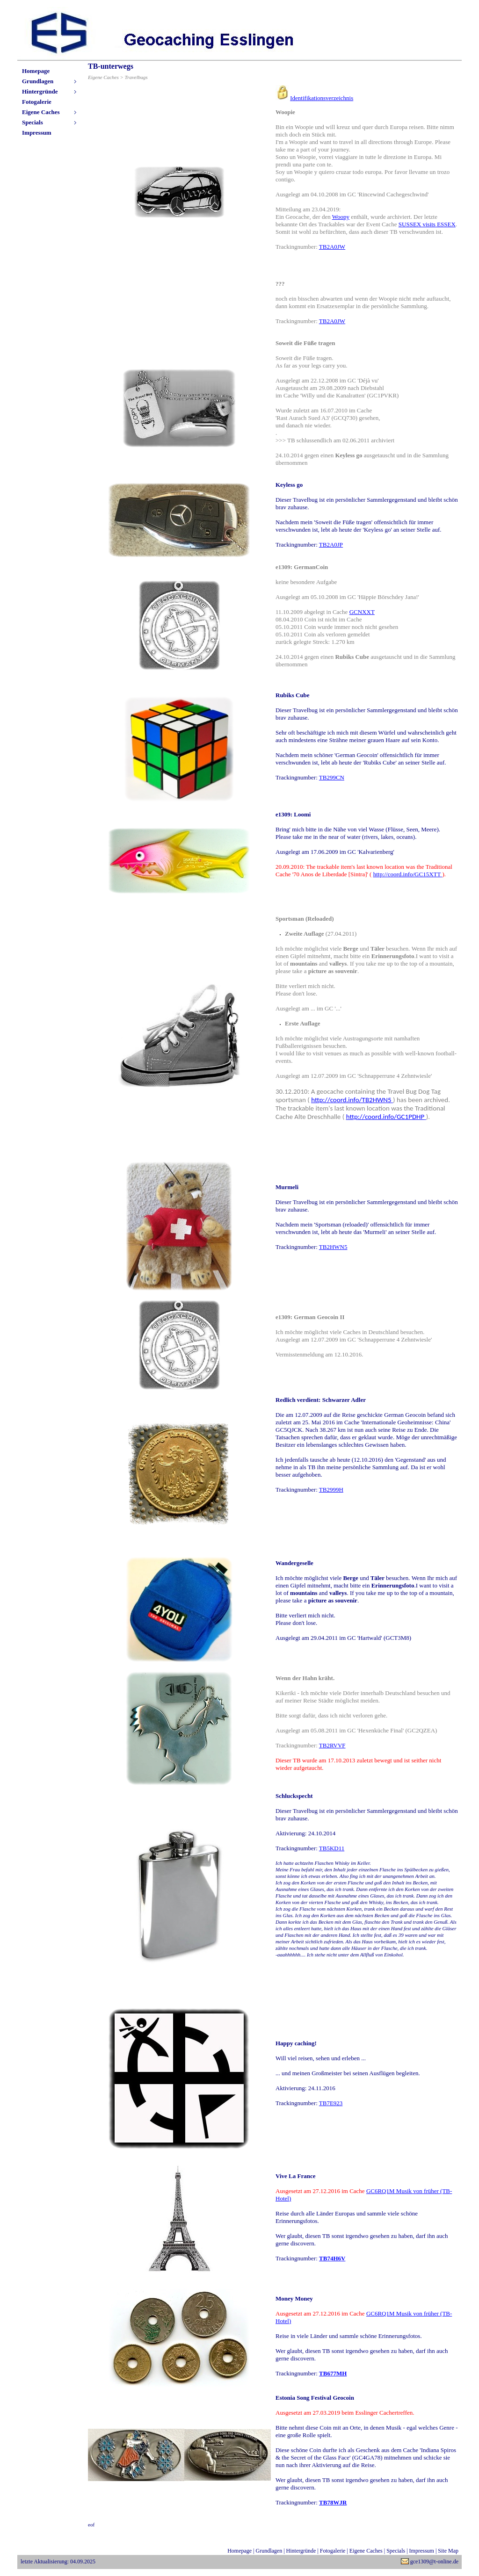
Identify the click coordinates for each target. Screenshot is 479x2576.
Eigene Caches (41, 111)
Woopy (340, 216)
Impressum (36, 132)
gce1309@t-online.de (434, 2561)
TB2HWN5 (333, 1246)
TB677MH (333, 2373)
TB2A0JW (332, 246)
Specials (32, 122)
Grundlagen (37, 81)
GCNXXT (362, 611)
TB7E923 (331, 2103)
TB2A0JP (331, 544)
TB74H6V (332, 2258)
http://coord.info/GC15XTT (407, 874)
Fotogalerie (36, 101)
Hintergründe (40, 91)
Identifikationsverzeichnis (321, 97)
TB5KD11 (331, 1848)
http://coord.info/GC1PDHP (385, 1116)
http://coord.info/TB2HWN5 (351, 1100)
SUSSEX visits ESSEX (427, 224)
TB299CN (331, 777)
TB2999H (331, 1489)
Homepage (36, 70)
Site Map (448, 2550)
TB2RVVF (332, 1745)
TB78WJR (333, 2502)
